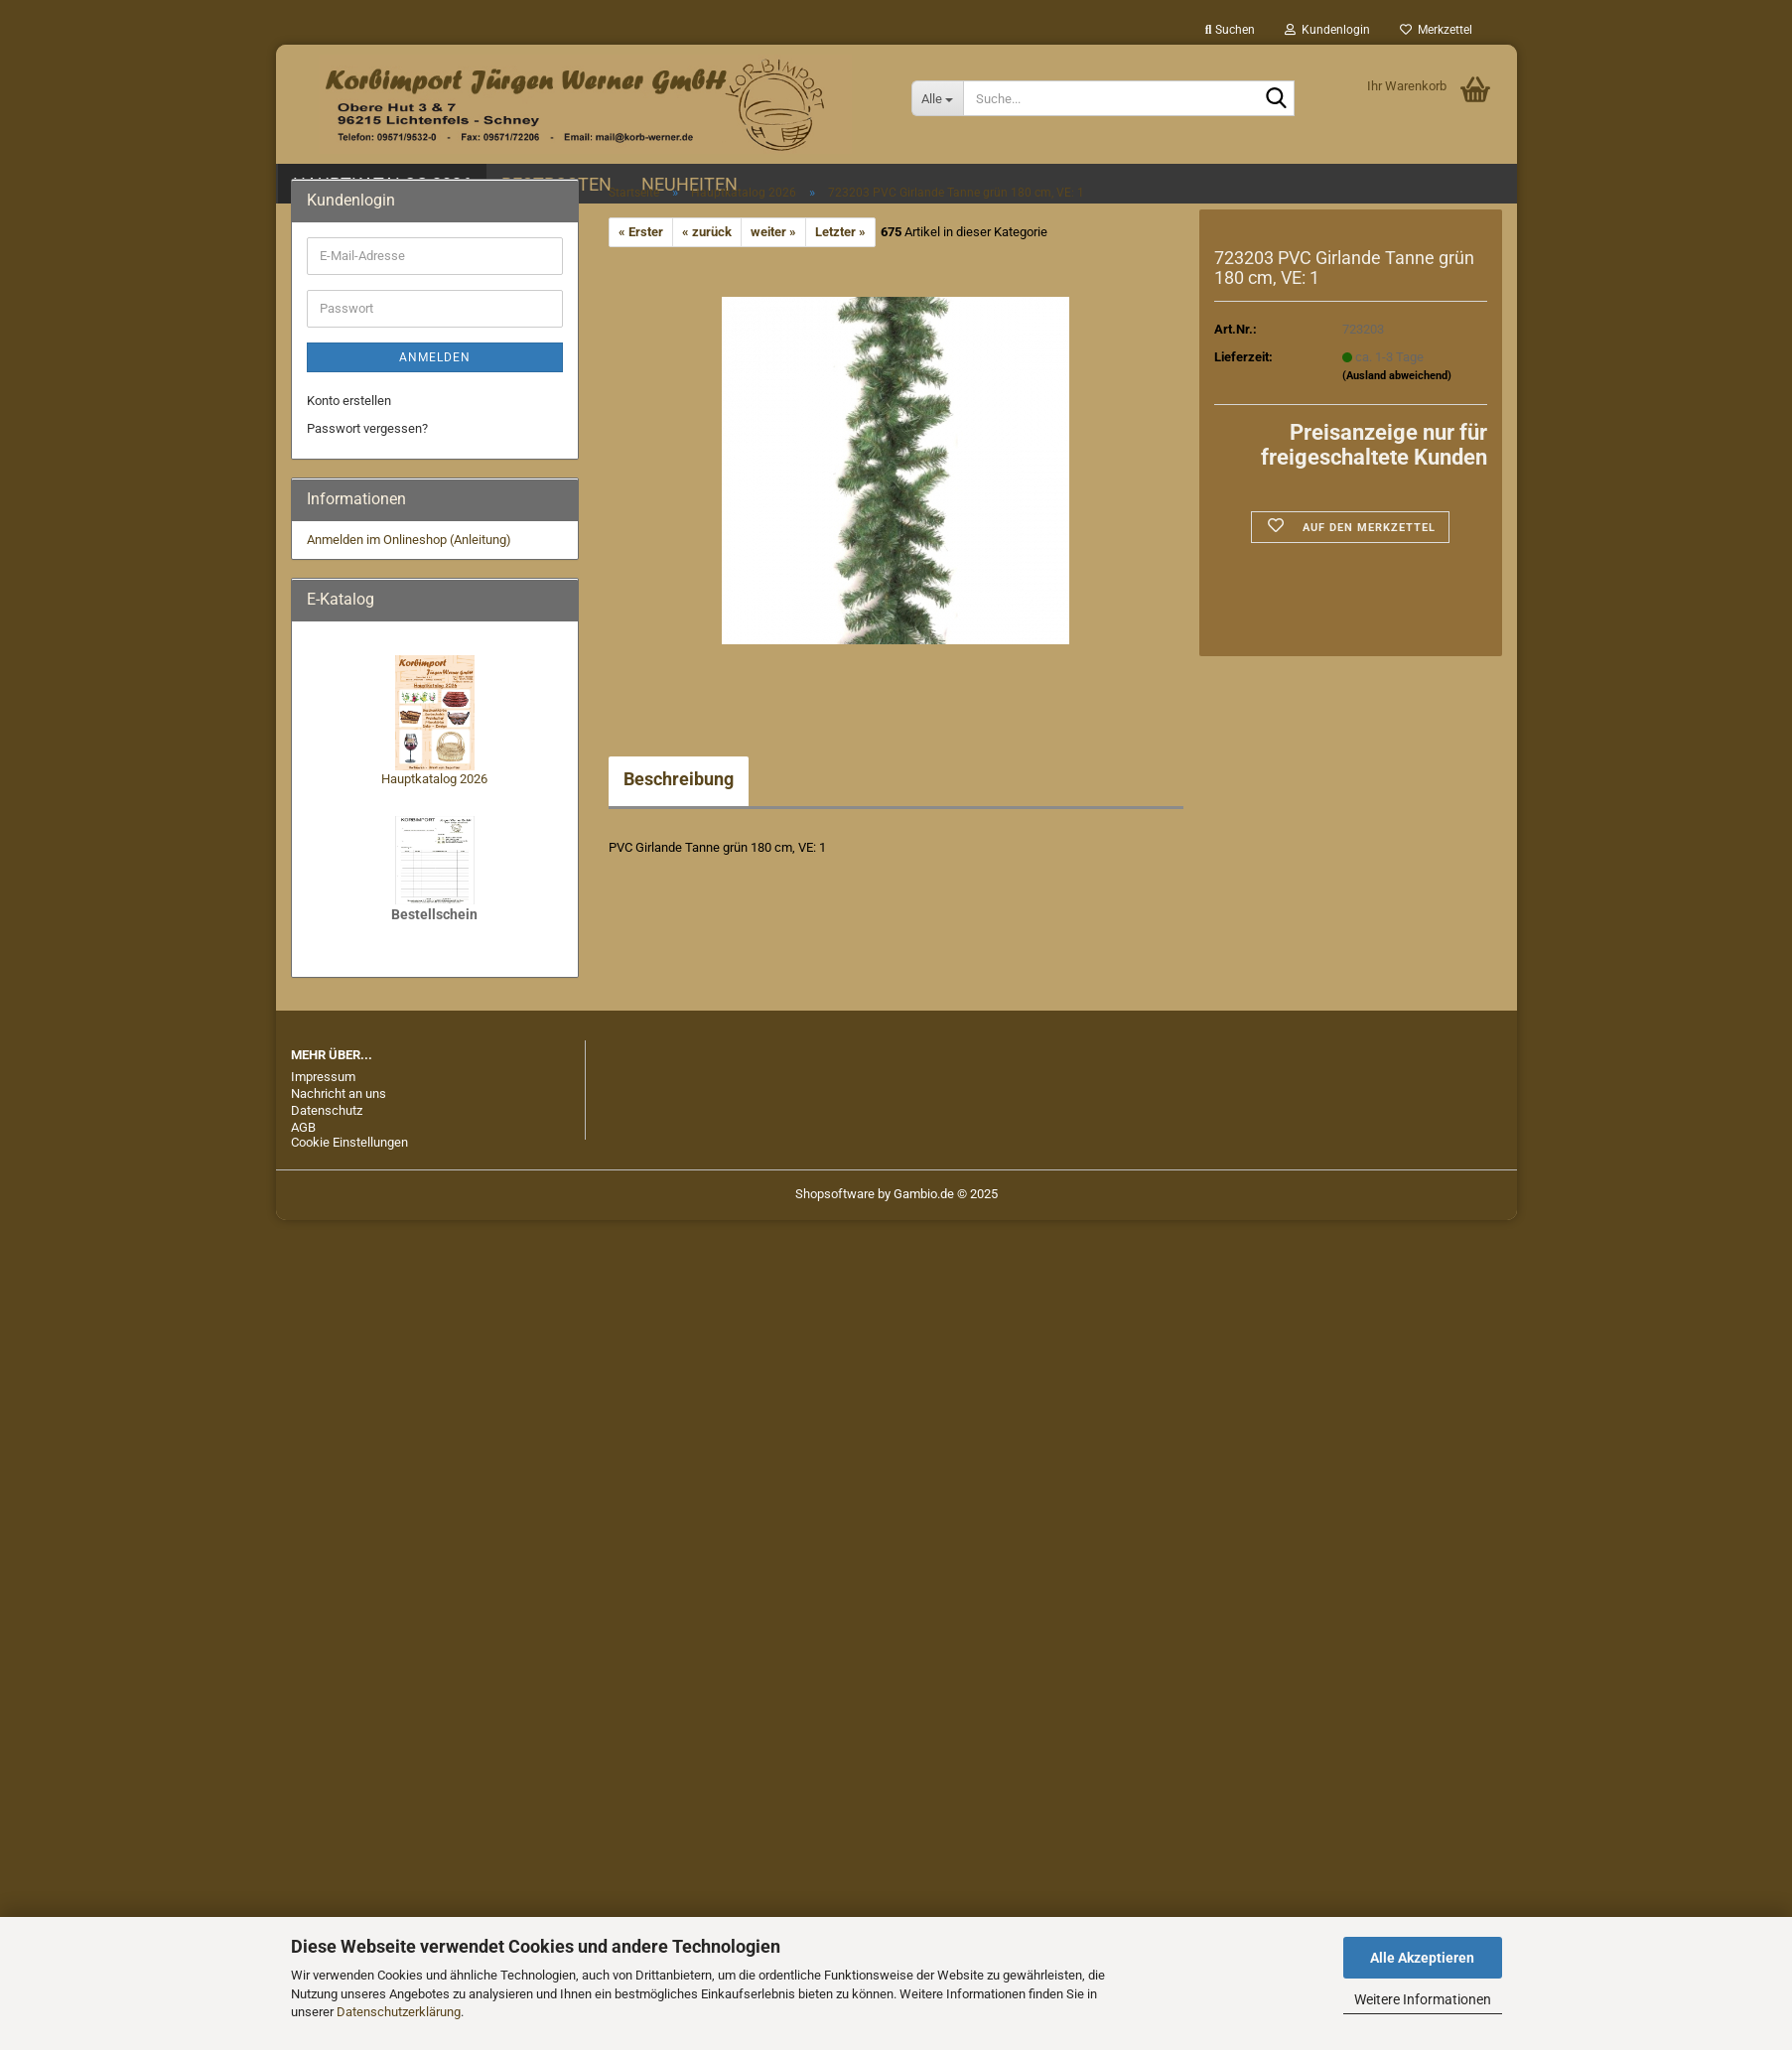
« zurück (707, 231)
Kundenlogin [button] (1327, 30)
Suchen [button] (1230, 30)
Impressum (323, 1076)
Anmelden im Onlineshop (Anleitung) (409, 539)
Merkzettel (1436, 30)
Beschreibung (678, 778)
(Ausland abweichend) (1396, 375)
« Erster (641, 231)
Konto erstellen (349, 400)
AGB (303, 1127)
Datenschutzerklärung (399, 2011)
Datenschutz (326, 1110)
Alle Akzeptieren (1422, 1958)
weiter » (773, 231)
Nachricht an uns (338, 1093)
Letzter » (840, 231)
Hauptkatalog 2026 (434, 778)
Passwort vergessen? (367, 428)
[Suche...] (937, 98)
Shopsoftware (835, 1193)
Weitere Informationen (1422, 1999)
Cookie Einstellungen (349, 1142)
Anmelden (435, 357)
